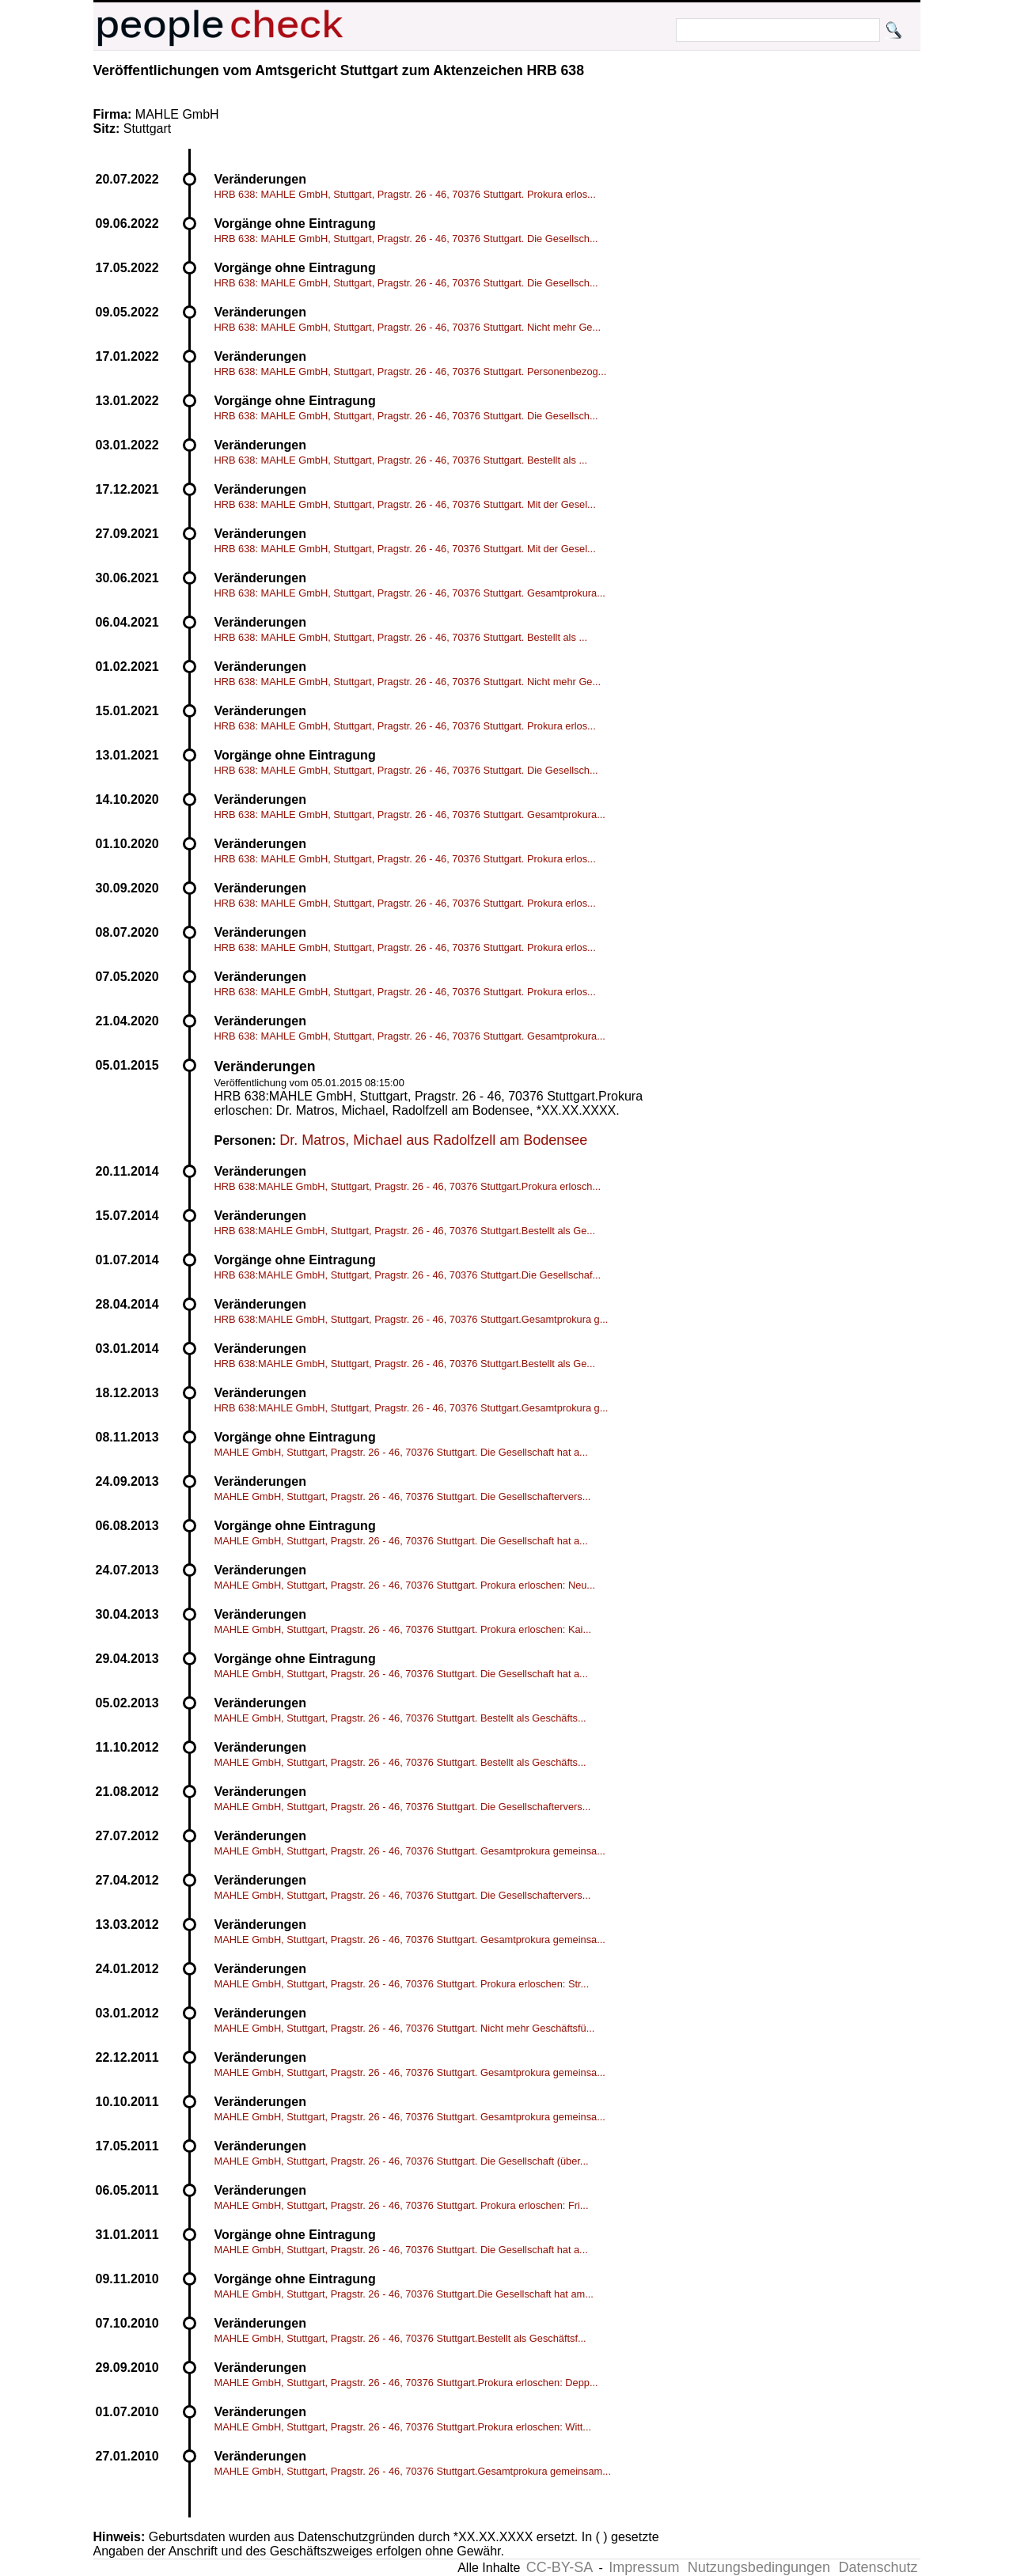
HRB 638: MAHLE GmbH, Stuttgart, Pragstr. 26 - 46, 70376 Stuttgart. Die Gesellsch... (406, 238)
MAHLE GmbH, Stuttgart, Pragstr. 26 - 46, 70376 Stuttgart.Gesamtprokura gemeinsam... (412, 2471)
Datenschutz (877, 2567)
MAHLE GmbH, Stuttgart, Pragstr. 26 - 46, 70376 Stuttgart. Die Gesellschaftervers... (402, 1496)
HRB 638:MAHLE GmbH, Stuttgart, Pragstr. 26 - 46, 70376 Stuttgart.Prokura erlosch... (407, 1186)
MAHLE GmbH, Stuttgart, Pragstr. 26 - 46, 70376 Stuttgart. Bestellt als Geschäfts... (400, 1718)
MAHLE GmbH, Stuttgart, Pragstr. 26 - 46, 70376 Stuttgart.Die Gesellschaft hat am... (404, 2294)
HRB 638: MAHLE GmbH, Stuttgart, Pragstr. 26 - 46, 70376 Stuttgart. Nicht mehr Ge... (407, 327)
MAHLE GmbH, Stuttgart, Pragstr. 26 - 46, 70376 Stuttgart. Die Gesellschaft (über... (401, 2161)
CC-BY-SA (559, 2567)
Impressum (644, 2567)
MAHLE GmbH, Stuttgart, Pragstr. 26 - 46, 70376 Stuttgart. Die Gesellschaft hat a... (401, 1452)
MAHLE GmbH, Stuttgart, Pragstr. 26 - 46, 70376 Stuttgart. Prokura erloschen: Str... (402, 1984)
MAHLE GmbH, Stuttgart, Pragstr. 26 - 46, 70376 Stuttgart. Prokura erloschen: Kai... (403, 1629)
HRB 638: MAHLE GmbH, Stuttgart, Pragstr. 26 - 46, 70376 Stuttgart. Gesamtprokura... (409, 593)
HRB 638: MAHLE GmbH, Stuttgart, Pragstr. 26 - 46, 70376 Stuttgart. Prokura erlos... (405, 194)
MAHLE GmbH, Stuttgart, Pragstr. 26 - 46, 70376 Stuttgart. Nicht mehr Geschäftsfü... (404, 2028)
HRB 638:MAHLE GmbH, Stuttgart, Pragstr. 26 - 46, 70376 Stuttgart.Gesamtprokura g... (411, 1319)
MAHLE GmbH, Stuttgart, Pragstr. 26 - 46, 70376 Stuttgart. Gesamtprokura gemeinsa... (409, 1851)
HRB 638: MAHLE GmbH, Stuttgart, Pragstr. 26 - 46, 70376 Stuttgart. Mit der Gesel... (405, 504)
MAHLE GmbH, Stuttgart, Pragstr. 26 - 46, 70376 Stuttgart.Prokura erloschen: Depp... (406, 2382)
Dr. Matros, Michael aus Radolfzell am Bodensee (433, 1140)
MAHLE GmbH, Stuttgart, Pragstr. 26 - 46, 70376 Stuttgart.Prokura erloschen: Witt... (403, 2427)
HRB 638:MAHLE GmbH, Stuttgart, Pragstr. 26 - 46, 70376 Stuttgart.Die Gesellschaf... (407, 1275)
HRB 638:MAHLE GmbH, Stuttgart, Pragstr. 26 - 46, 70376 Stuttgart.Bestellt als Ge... (405, 1231)
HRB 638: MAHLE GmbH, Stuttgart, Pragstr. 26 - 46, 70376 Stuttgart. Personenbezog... (410, 371)
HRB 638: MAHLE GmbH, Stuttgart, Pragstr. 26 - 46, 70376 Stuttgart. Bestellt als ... (401, 460)
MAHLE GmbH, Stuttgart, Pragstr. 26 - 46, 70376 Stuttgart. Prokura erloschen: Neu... (405, 1585)
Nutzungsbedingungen (759, 2567)
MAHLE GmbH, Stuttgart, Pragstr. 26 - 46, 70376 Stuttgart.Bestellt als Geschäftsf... (400, 2338)
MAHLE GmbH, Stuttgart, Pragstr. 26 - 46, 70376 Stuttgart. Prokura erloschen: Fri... (401, 2205)
